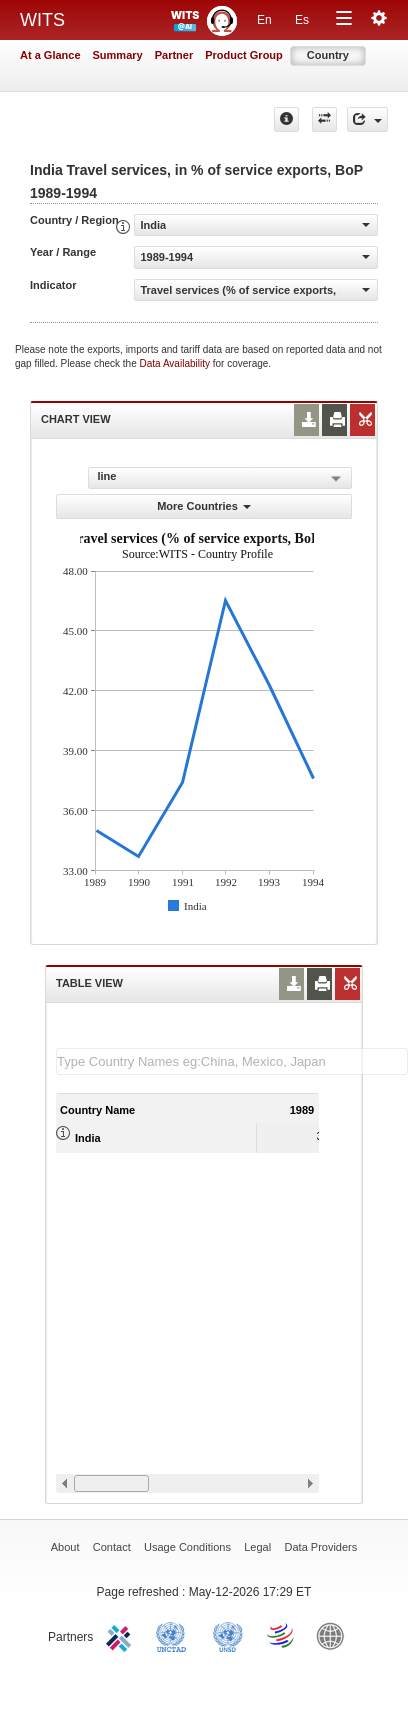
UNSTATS (228, 1635)
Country (328, 55)
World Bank (335, 1635)
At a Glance (50, 55)
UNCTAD (175, 1635)
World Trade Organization (282, 1635)
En (264, 20)
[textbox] (232, 1061)
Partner (174, 55)
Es (302, 20)
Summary (118, 55)
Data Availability (176, 363)
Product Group (244, 55)
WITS (42, 20)
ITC (122, 1635)
